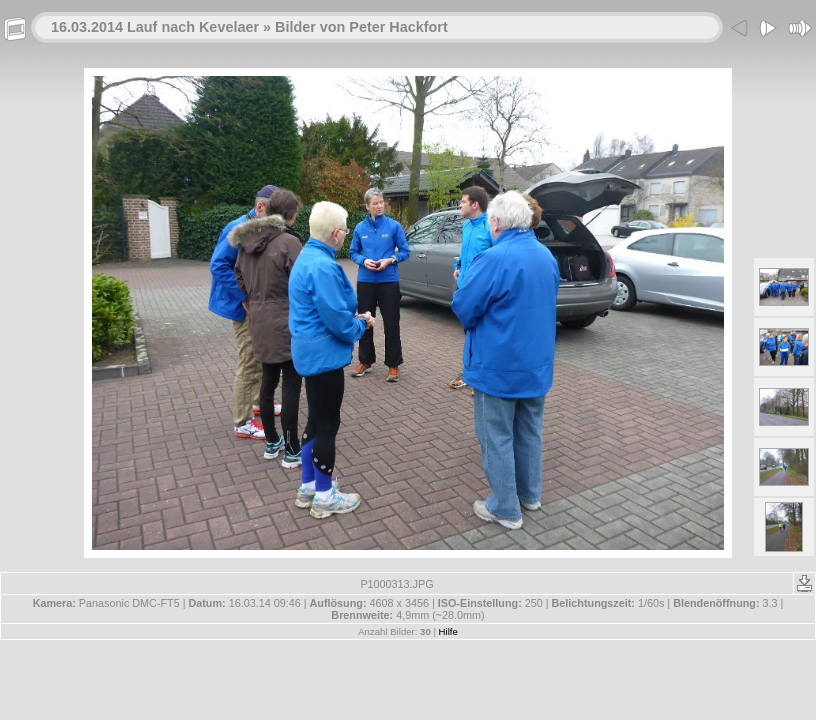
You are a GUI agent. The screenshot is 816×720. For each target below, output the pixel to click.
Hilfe (448, 631)
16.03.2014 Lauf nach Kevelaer (155, 27)
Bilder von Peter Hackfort (361, 27)
